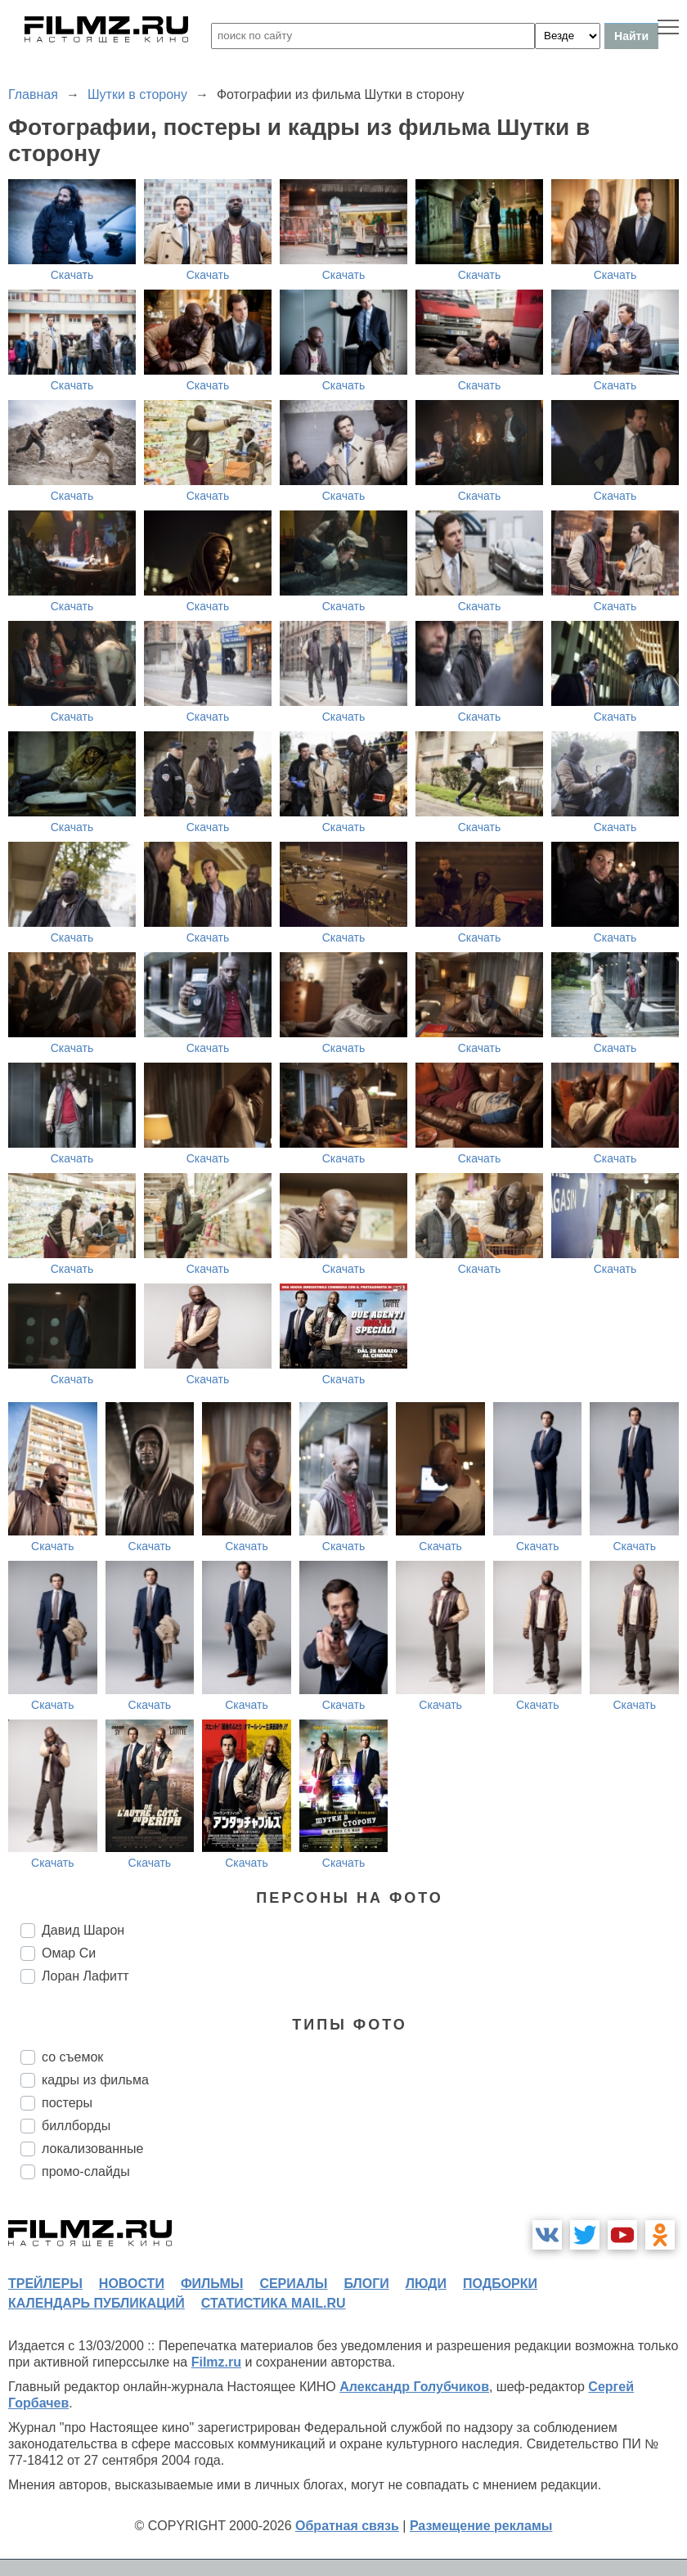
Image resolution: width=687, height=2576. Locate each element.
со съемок (72, 2057)
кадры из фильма (95, 2080)
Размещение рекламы (481, 2526)
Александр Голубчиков (414, 2387)
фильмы (212, 2284)
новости (131, 2284)
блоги (366, 2284)
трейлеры (45, 2284)
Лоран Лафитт (85, 1976)
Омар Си (69, 1953)
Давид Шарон (83, 1930)
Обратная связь (347, 2526)
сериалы (293, 2284)
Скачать (72, 274)
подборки (500, 2284)
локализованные (92, 2149)
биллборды (76, 2126)
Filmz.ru (216, 2362)
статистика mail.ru (273, 2303)
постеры (67, 2103)
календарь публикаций (96, 2303)
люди (426, 2284)
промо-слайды (86, 2171)
